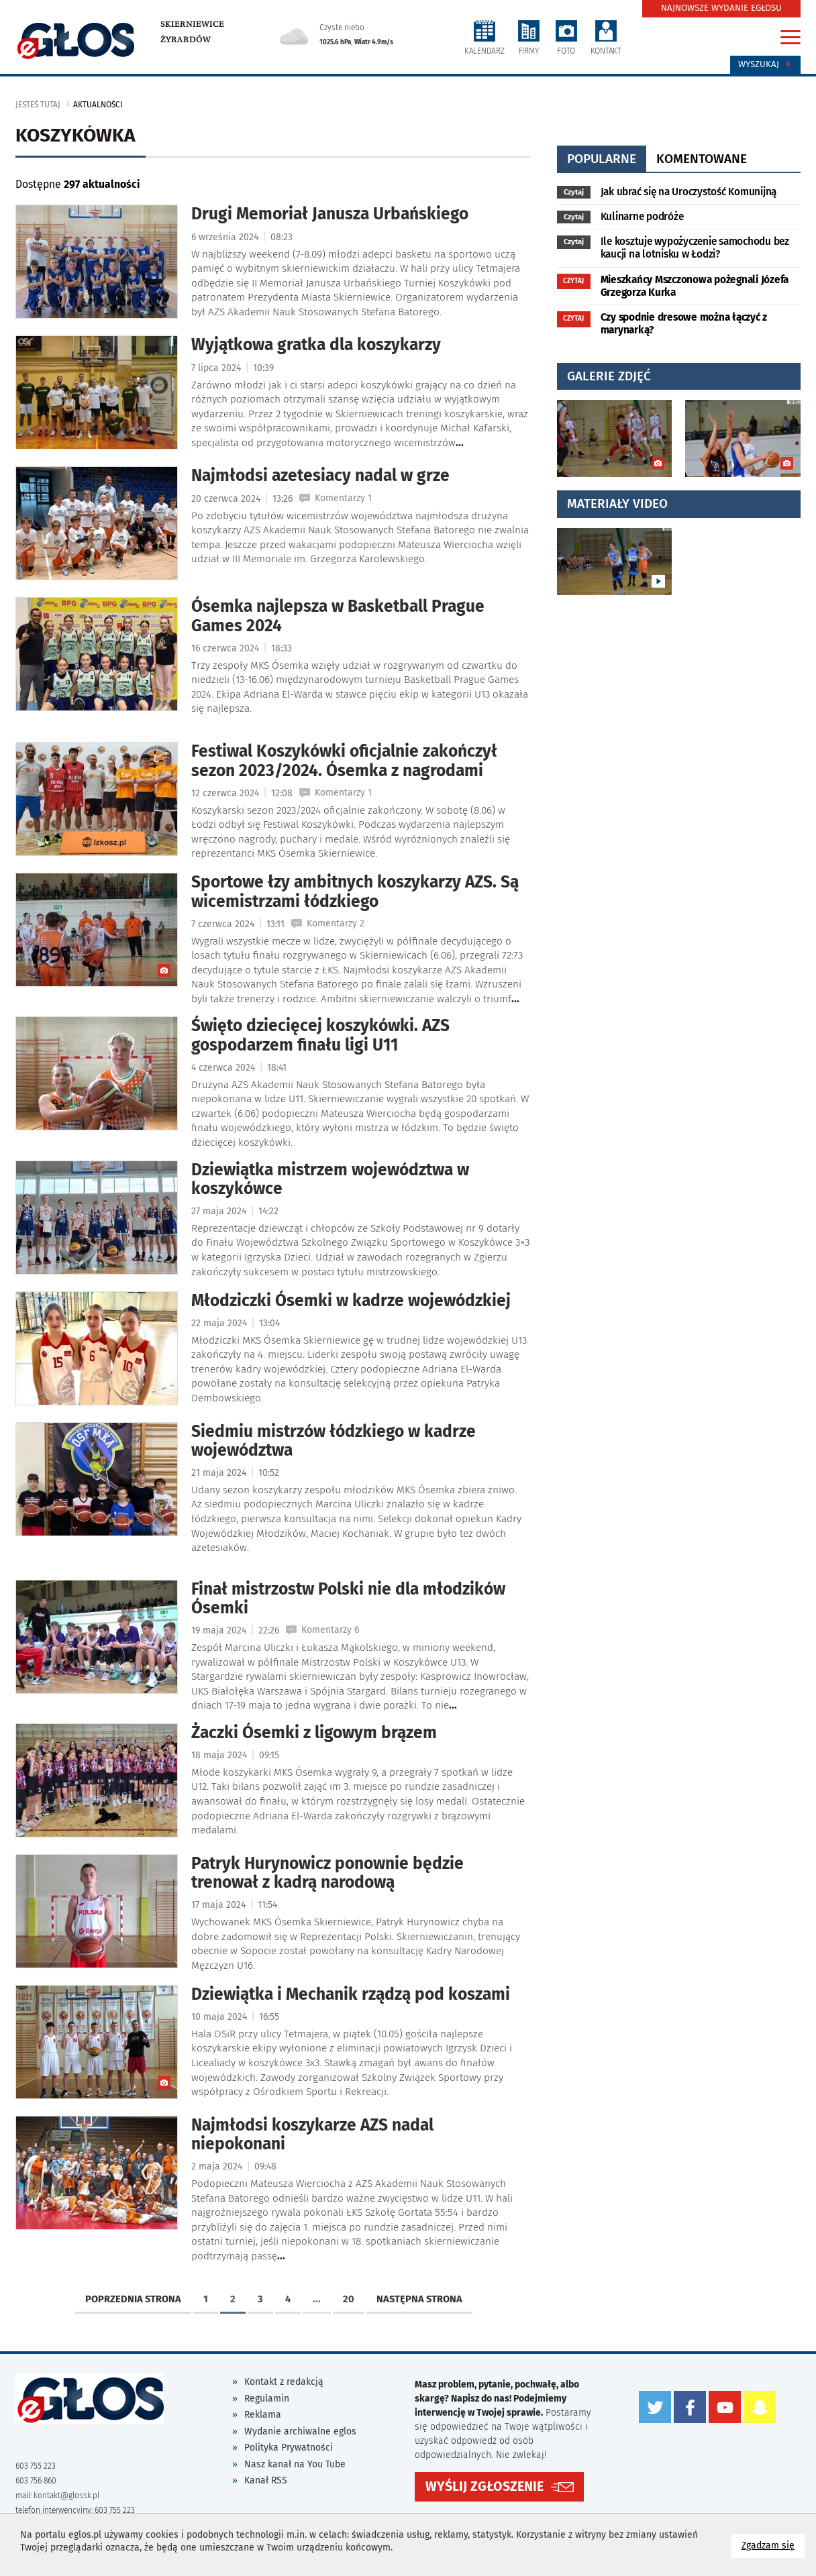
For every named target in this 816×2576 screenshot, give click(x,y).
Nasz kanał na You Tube (295, 2464)
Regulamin (266, 2398)
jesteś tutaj (37, 104)
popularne (601, 158)
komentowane (701, 158)
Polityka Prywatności (288, 2447)
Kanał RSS (265, 2480)
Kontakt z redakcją (283, 2381)
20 (348, 2299)
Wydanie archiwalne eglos (300, 2431)
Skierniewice (192, 24)
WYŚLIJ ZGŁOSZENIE (484, 2486)
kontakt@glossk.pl (66, 2495)
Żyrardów (185, 39)
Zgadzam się (773, 2544)
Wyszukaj (765, 64)
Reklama (262, 2414)
